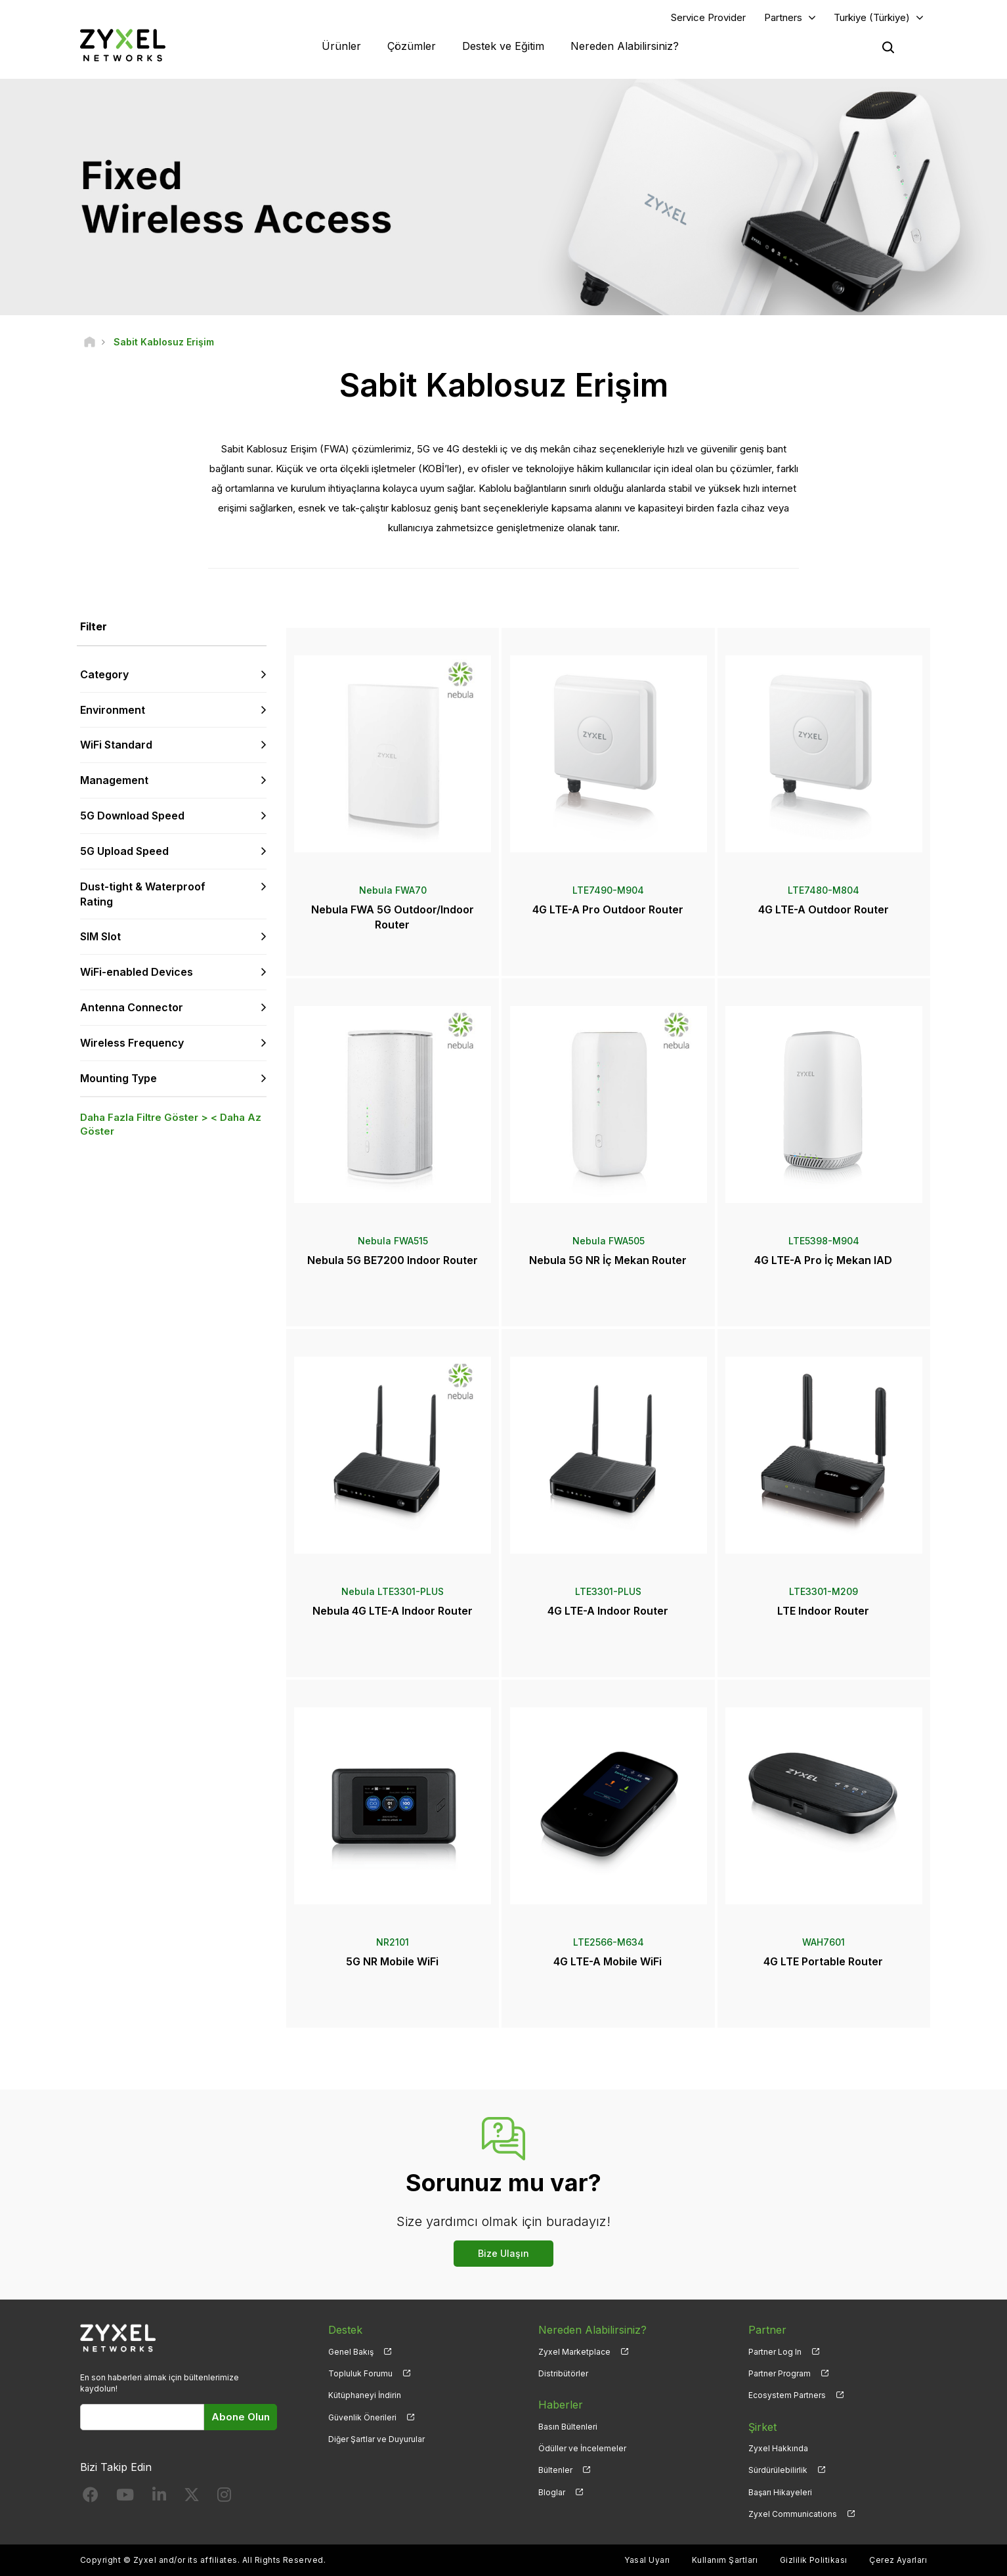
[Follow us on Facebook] (90, 2497)
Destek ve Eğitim (503, 46)
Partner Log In (775, 2352)
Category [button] (104, 674)
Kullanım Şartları (725, 2560)
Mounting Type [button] (118, 1078)
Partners (783, 17)
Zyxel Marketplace (574, 2352)
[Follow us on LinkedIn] (159, 2497)
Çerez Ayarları (898, 2560)
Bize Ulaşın (503, 2253)
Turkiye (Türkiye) (872, 17)
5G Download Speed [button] (132, 815)
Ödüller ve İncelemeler (582, 2448)
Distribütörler (563, 2373)
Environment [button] (112, 709)
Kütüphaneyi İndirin (364, 2395)
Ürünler (341, 46)
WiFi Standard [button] (116, 744)
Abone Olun (240, 2417)
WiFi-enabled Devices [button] (136, 971)
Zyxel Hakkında (778, 2448)
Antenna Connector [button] (131, 1007)
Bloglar (551, 2492)
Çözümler (411, 46)
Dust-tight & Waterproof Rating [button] (142, 894)
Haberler (560, 2404)
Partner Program (779, 2373)
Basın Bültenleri (567, 2427)
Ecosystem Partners (787, 2395)
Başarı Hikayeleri (780, 2492)
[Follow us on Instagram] (224, 2497)
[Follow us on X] (192, 2497)
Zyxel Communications (792, 2514)
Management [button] (114, 780)
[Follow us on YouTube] (125, 2497)
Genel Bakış (351, 2352)
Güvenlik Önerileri (362, 2417)
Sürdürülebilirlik (777, 2470)
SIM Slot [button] (100, 936)
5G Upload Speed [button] (124, 851)
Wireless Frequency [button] (132, 1042)
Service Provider (708, 17)
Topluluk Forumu (360, 2373)
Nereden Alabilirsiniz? (624, 46)
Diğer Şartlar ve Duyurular (376, 2439)
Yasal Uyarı (647, 2560)
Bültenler (555, 2470)
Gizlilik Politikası (813, 2560)
